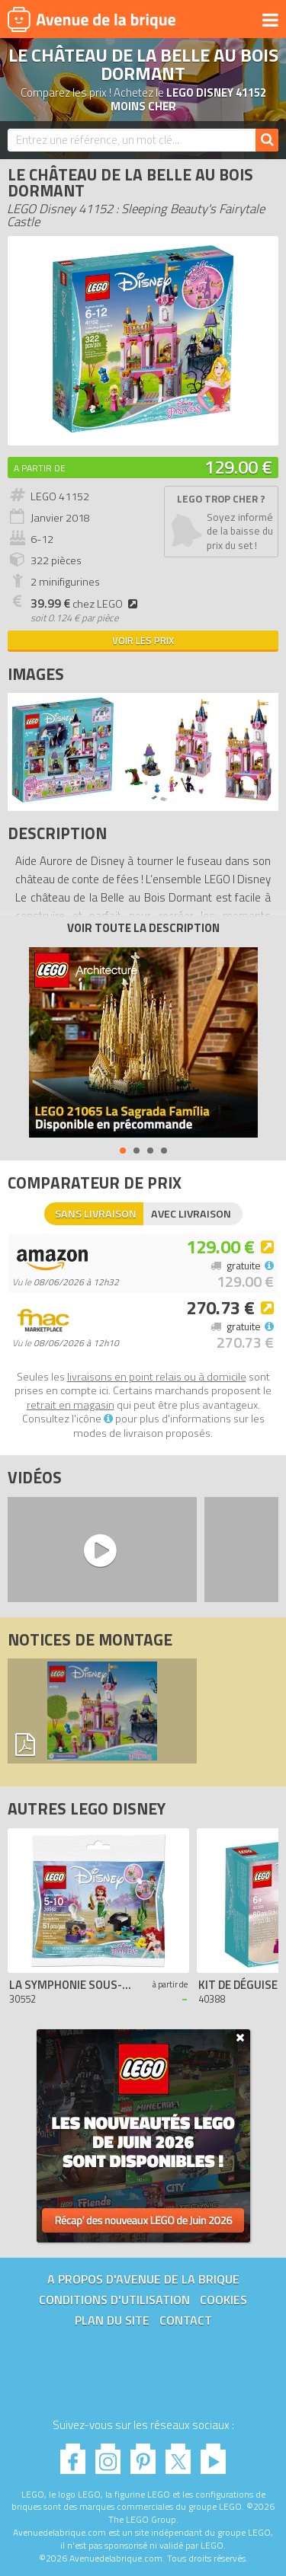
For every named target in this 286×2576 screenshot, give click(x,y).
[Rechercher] (266, 140)
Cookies (223, 2299)
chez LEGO (86, 603)
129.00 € (238, 466)
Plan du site (112, 2320)
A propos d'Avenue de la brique (143, 2279)
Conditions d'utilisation (114, 2299)
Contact (185, 2320)
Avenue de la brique (91, 19)
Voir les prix (143, 640)
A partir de (40, 468)
